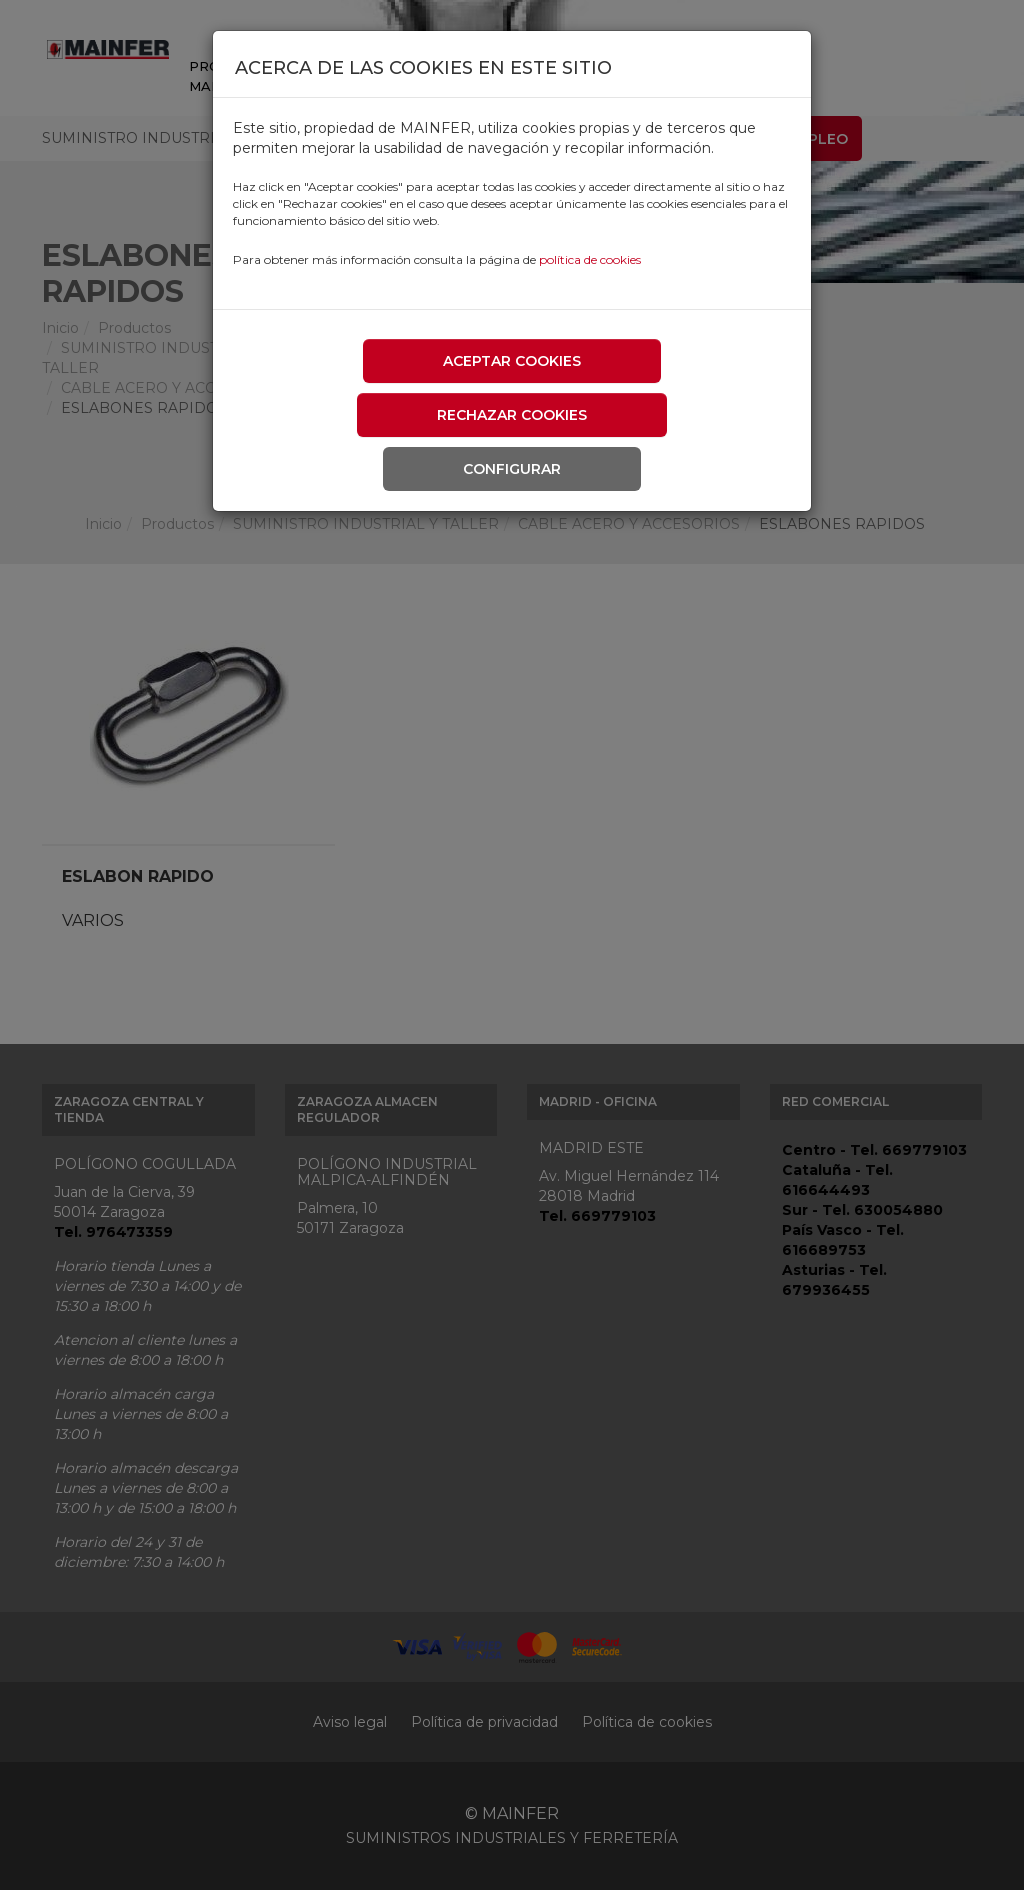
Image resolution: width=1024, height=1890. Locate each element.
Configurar (512, 469)
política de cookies (590, 259)
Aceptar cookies (512, 361)
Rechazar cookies (512, 415)
